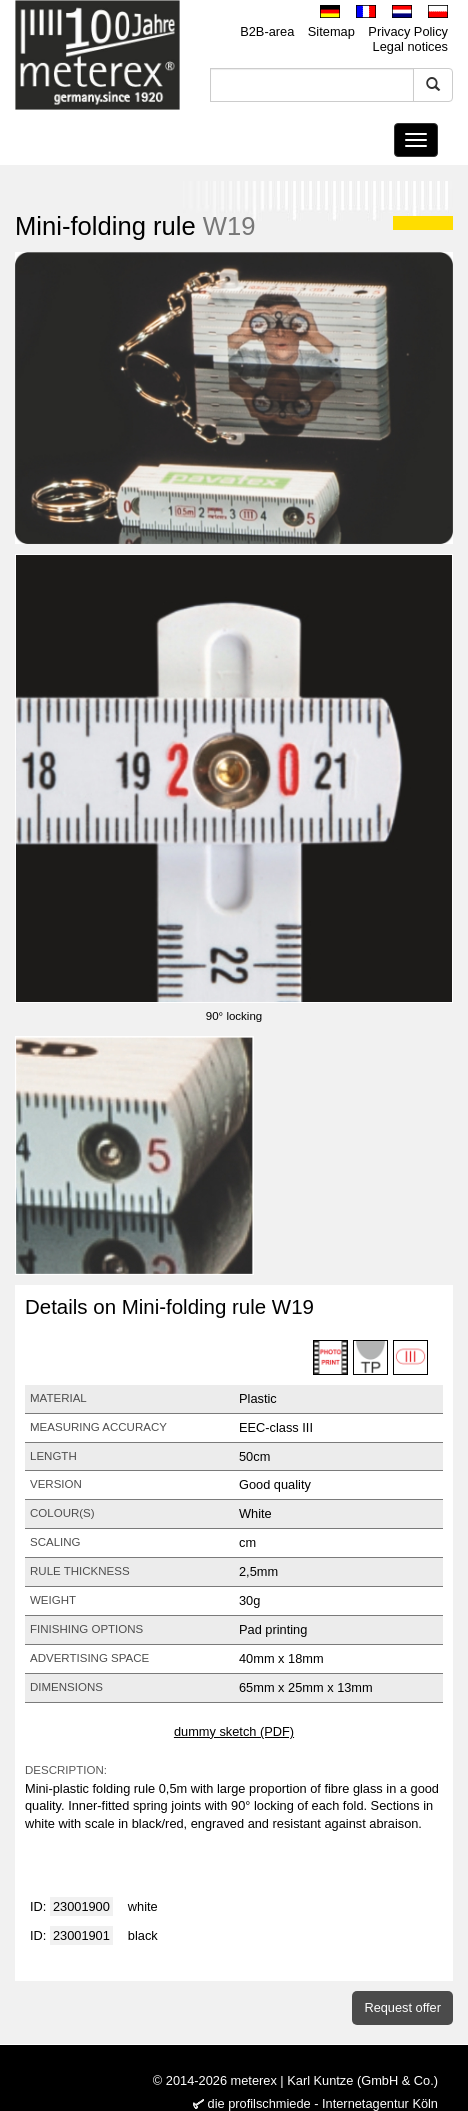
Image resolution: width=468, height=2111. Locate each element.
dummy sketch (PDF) (234, 1731)
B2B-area (267, 31)
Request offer (402, 2007)
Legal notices (410, 46)
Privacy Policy (408, 31)
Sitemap (331, 31)
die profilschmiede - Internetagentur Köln (323, 2103)
